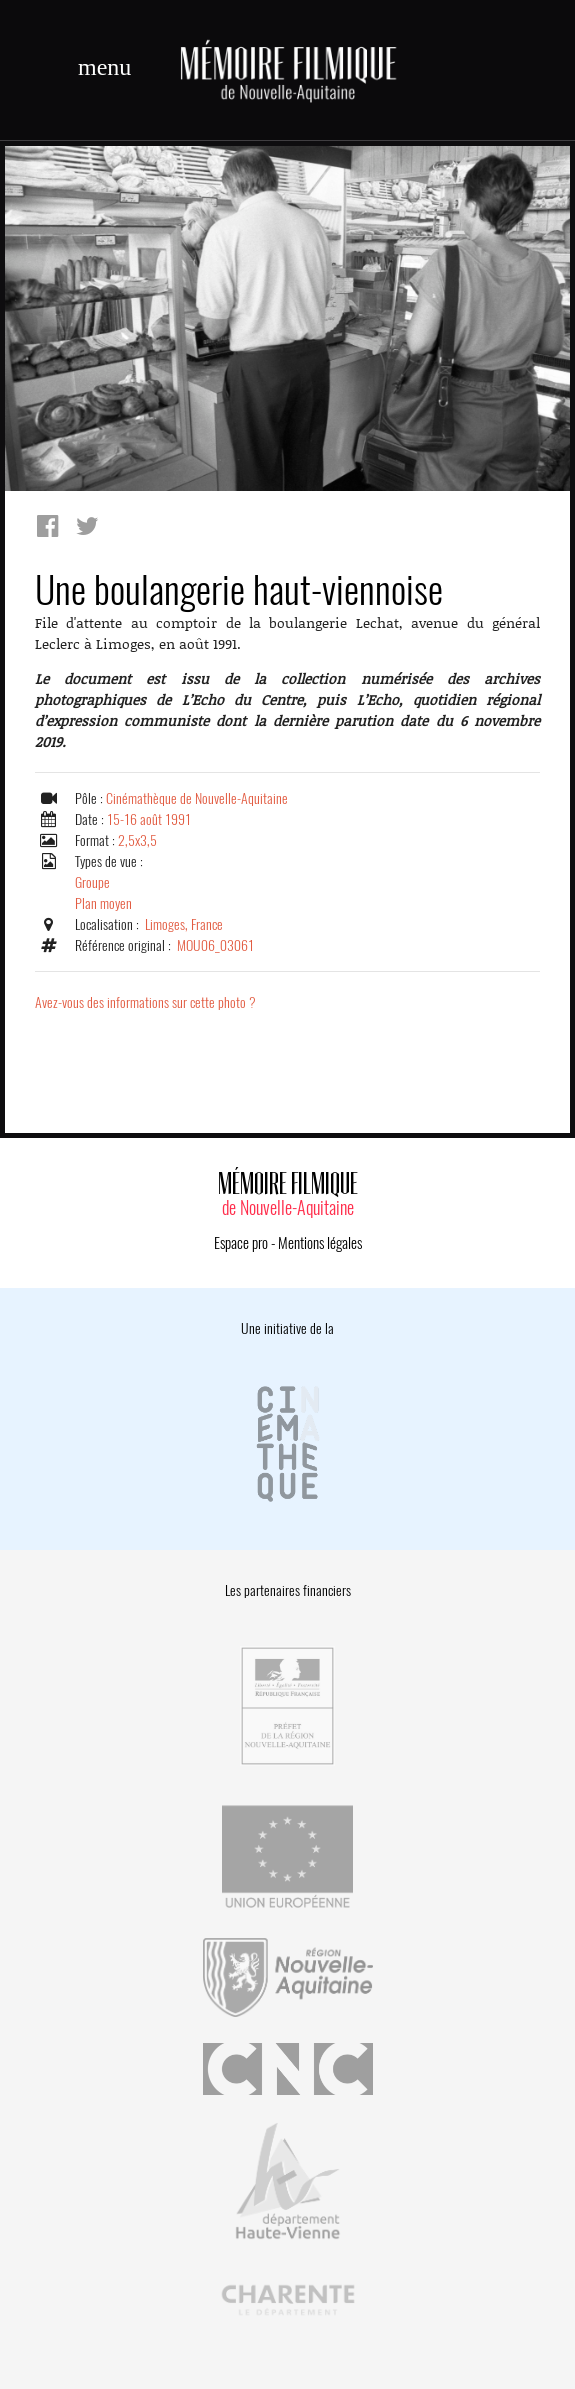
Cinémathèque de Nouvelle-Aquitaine (197, 798)
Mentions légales (320, 1243)
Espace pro (241, 1243)
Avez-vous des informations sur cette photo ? (145, 1002)
